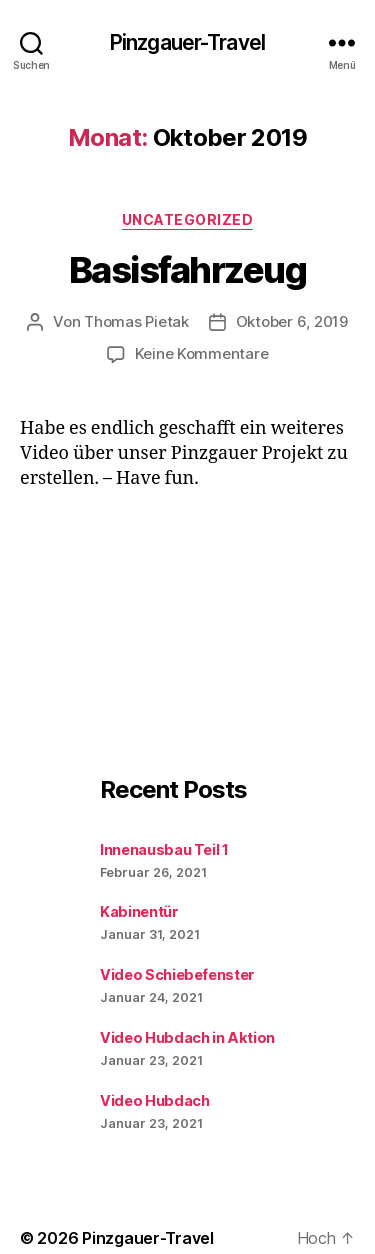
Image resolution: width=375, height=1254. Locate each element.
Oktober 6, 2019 (292, 321)
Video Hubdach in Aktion (187, 1037)
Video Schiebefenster (177, 974)
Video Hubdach (154, 1100)
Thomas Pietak (136, 321)
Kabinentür (139, 911)
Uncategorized (188, 219)
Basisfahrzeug (188, 270)
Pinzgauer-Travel (187, 42)
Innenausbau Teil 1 (164, 849)
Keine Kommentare (202, 353)
